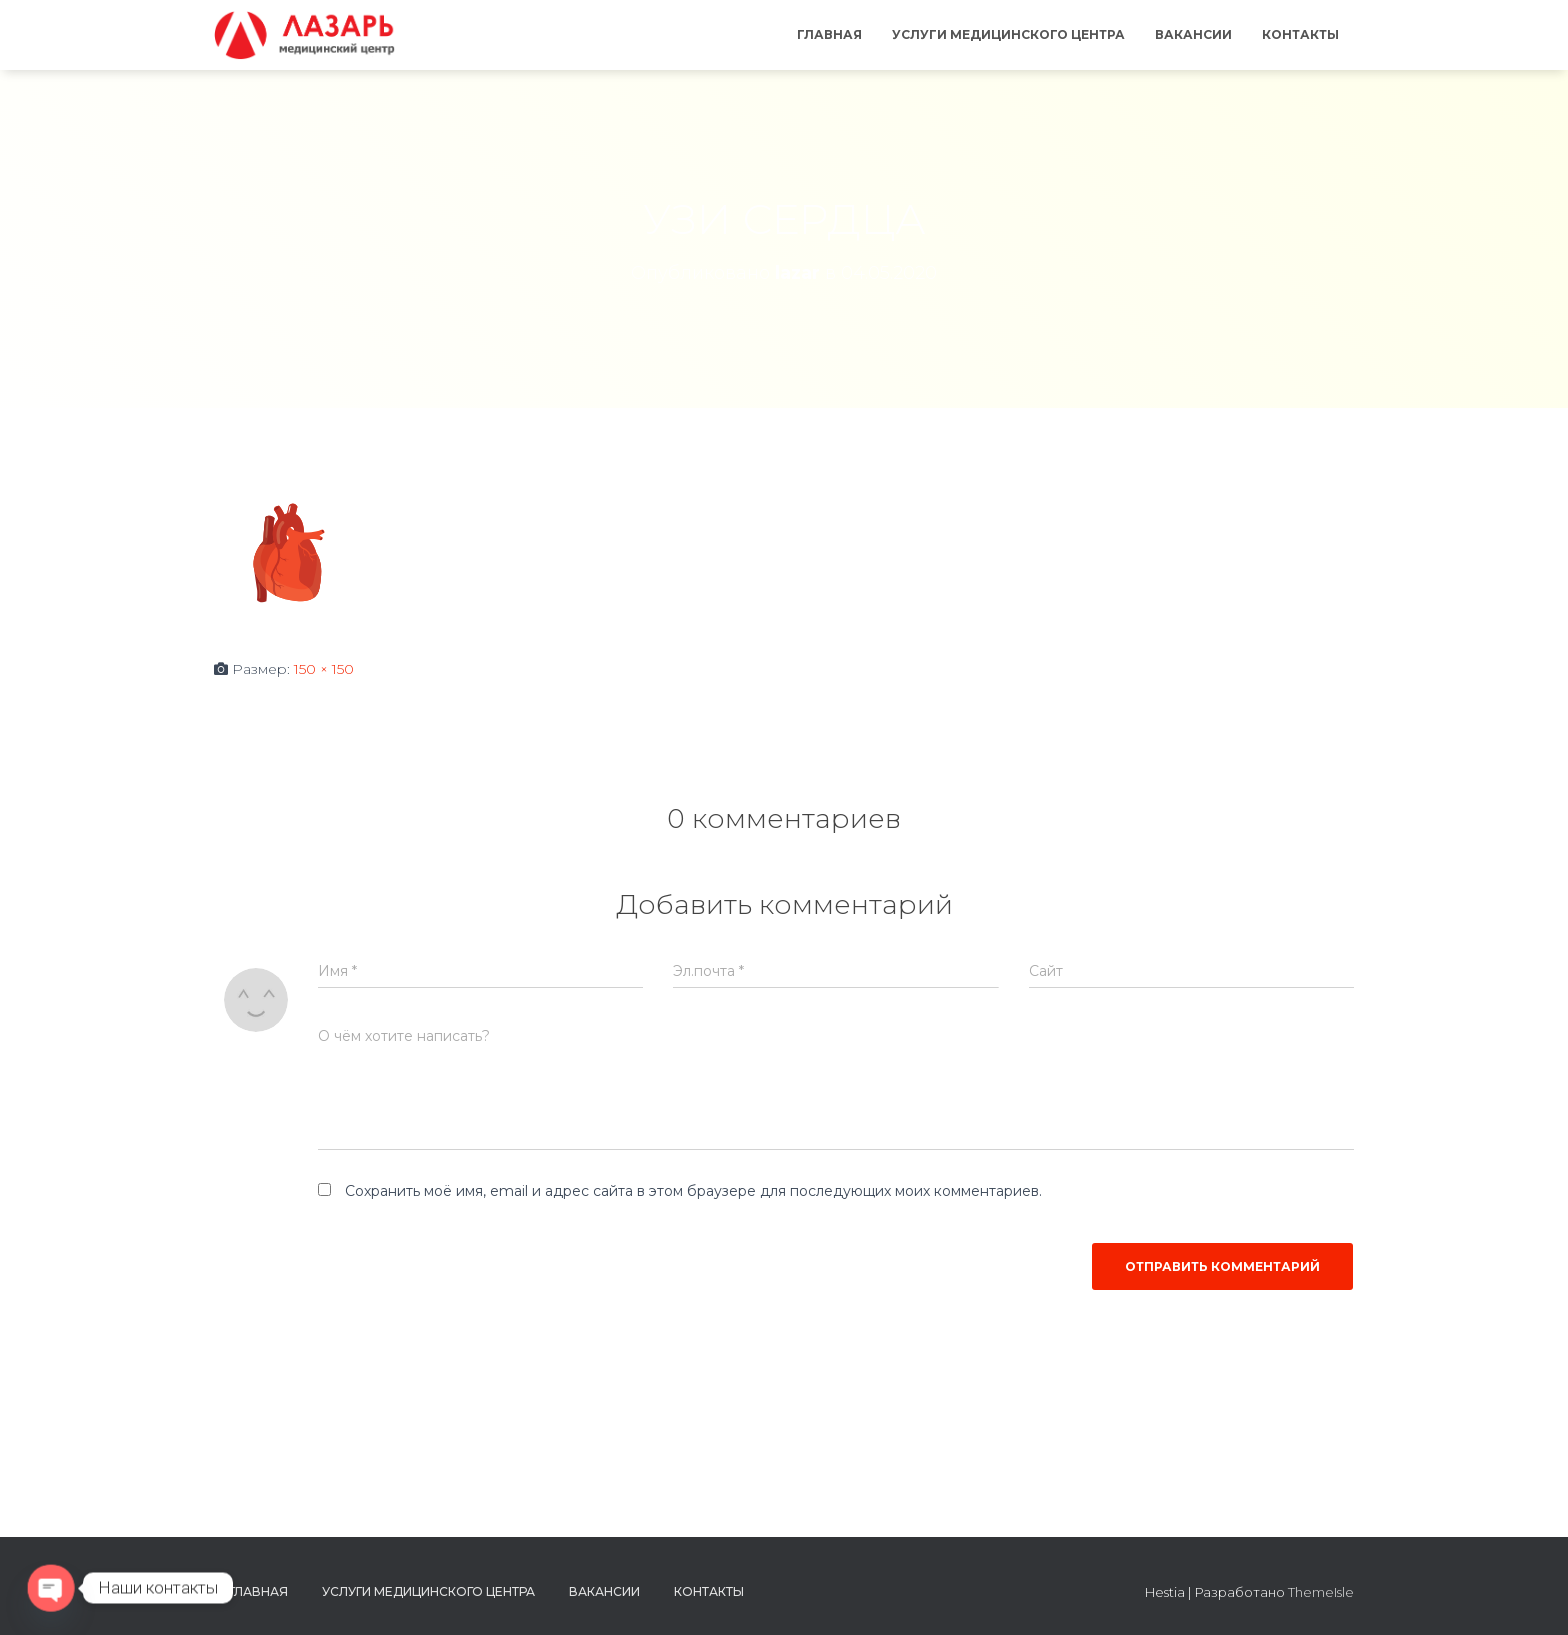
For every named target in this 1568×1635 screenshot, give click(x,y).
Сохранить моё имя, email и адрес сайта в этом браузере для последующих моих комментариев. (693, 1191)
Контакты (1300, 34)
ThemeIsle (1321, 1592)
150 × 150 (324, 669)
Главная (829, 34)
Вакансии (1193, 34)
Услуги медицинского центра (1008, 34)
